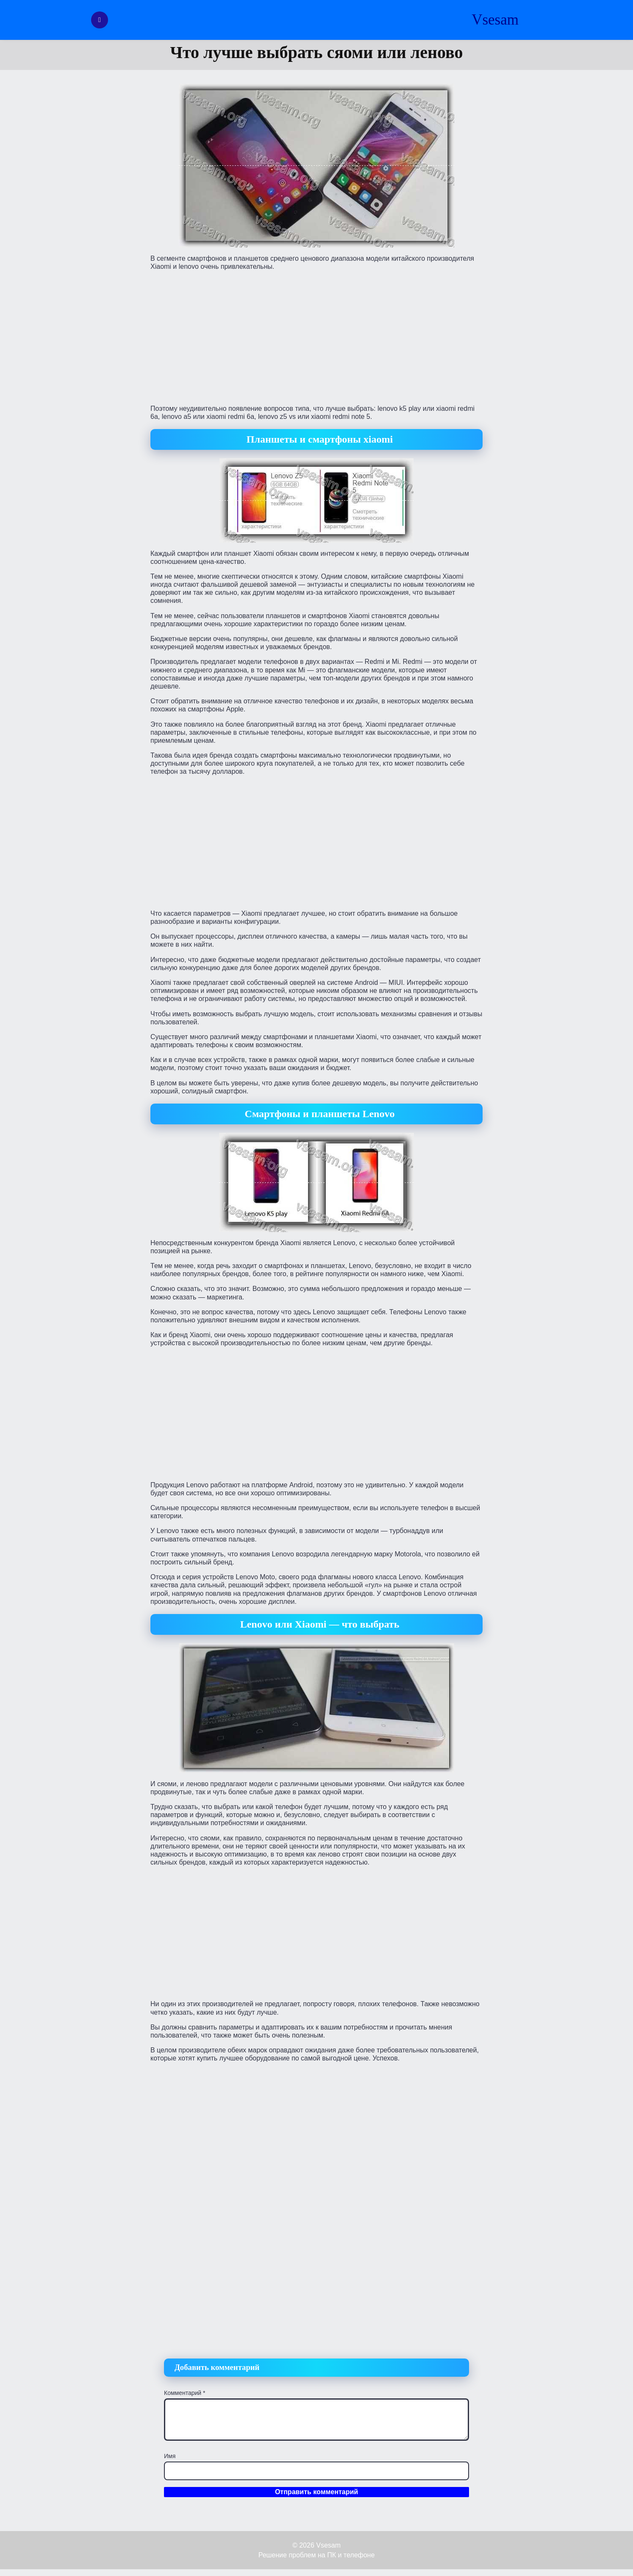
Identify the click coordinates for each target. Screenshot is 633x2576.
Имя (169, 2456)
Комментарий (184, 2392)
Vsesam (495, 19)
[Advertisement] (316, 336)
